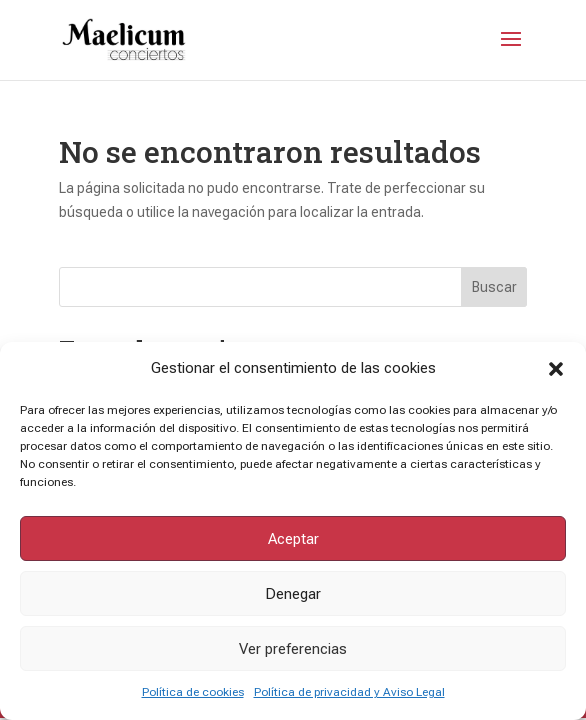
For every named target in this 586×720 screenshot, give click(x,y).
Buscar (494, 287)
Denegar (293, 594)
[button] (556, 369)
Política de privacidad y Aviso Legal (349, 692)
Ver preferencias (293, 649)
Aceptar (293, 539)
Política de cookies (193, 692)
